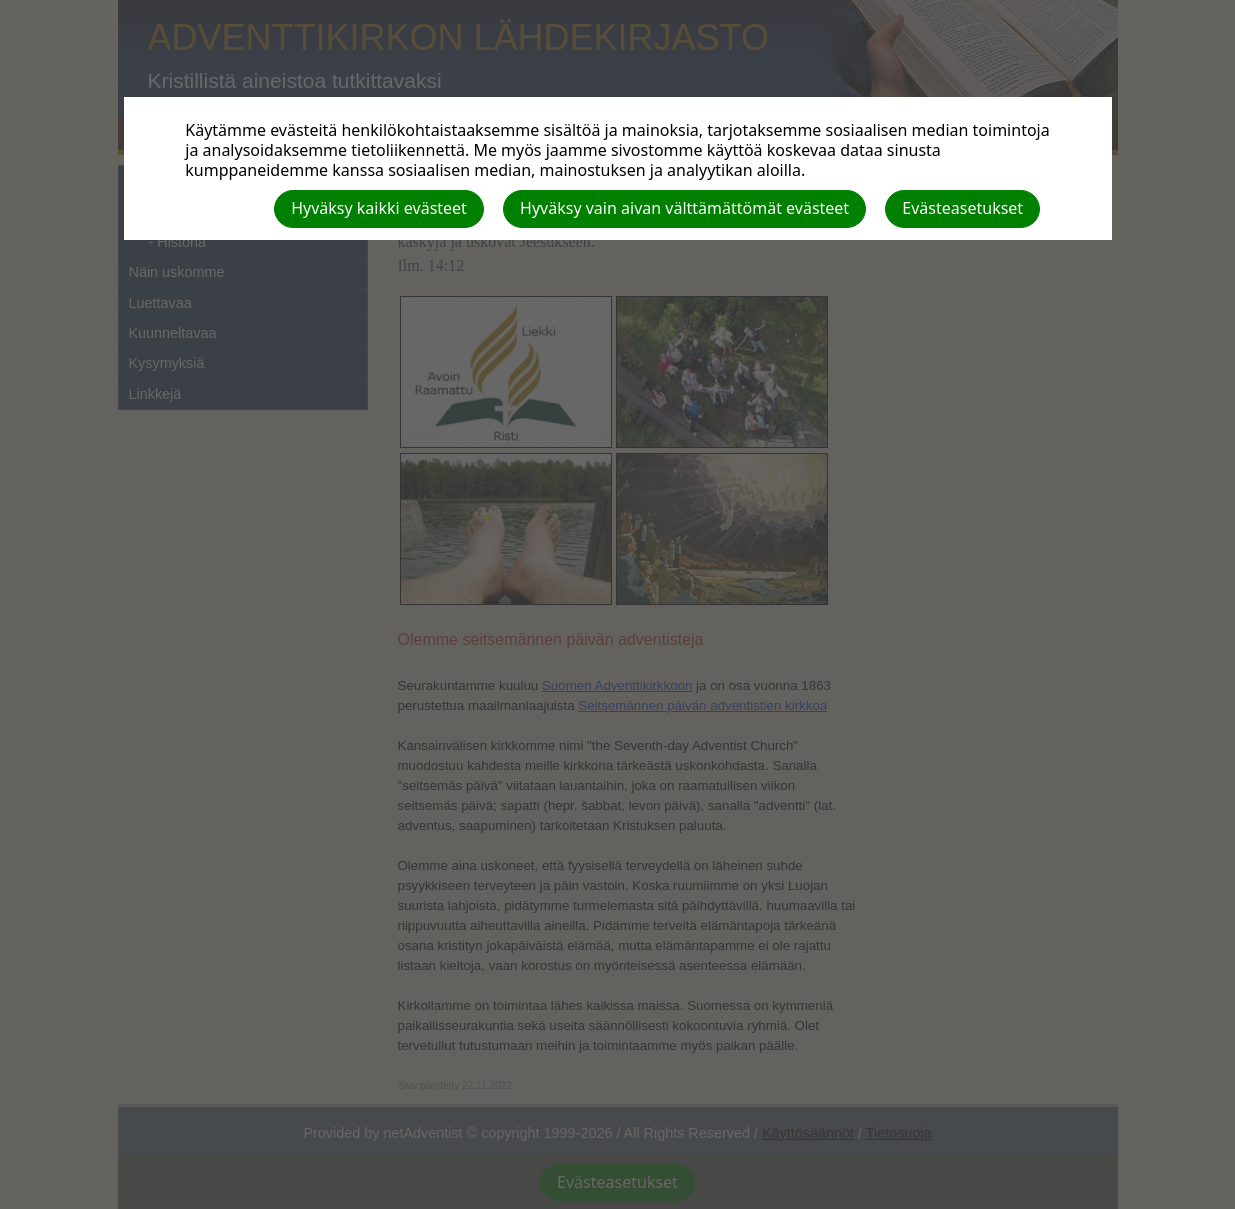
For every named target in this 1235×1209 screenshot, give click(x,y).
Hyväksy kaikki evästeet (379, 208)
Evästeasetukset (962, 208)
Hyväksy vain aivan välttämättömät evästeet (684, 208)
